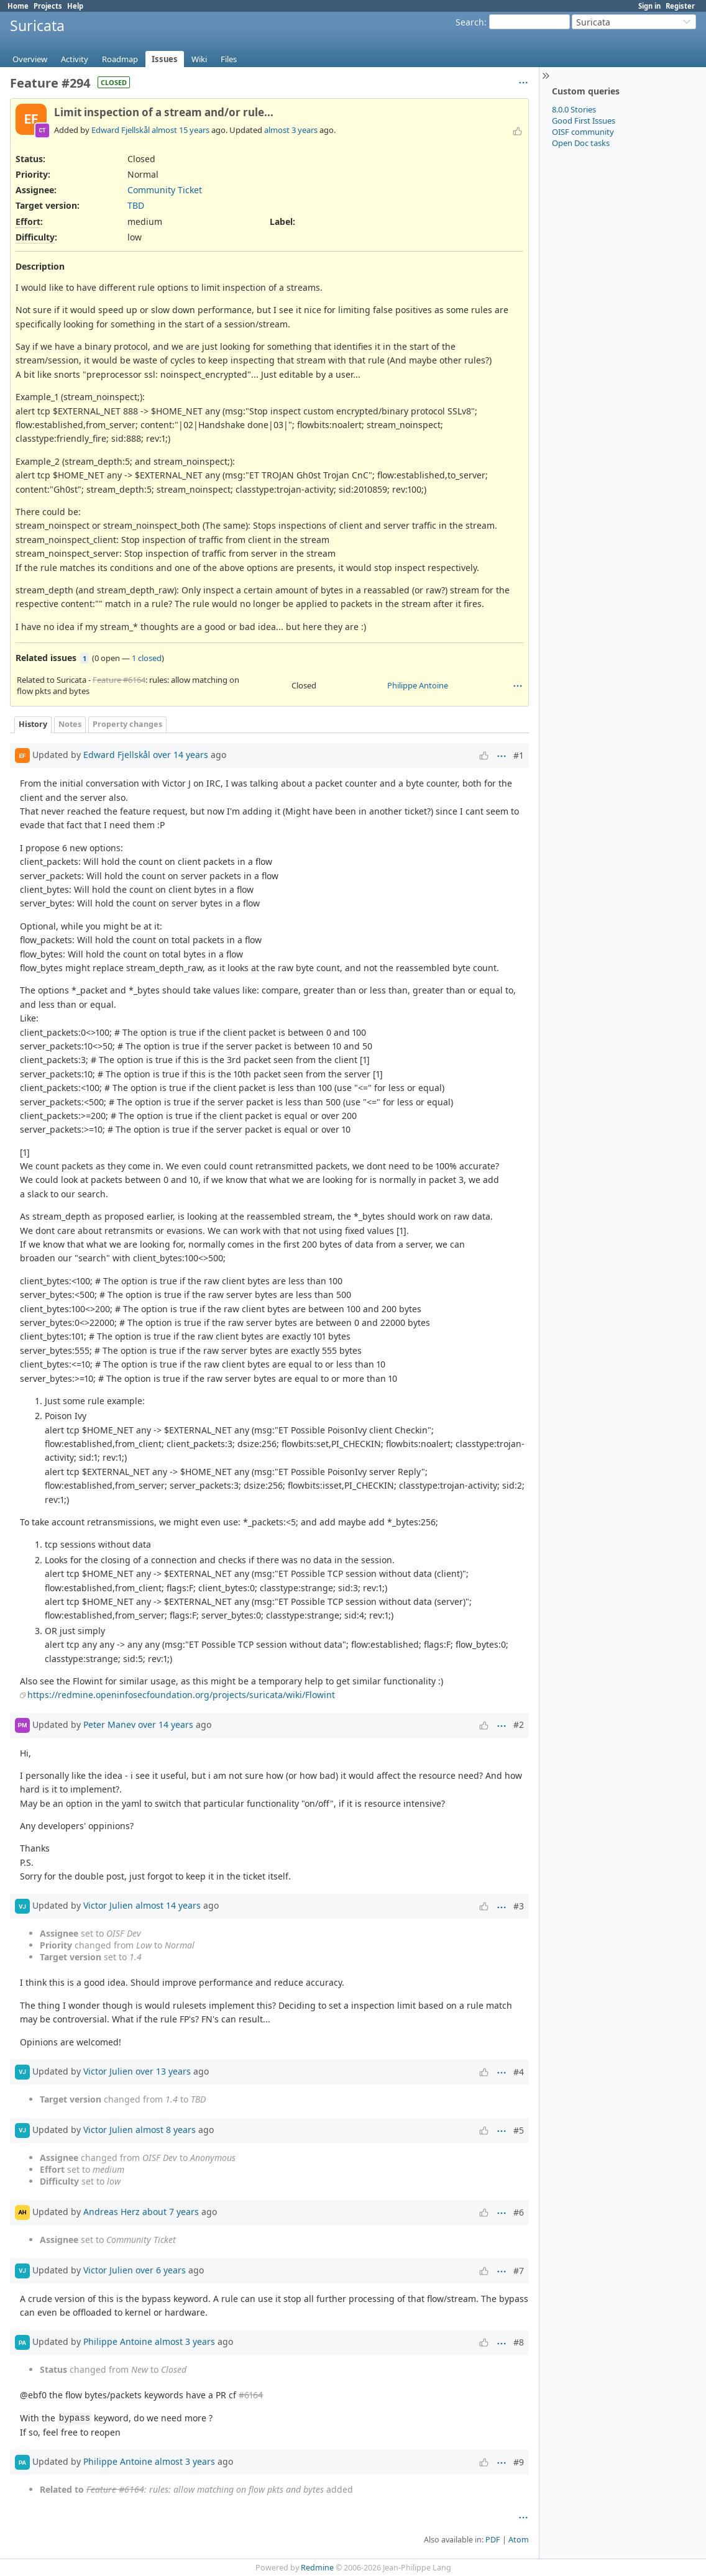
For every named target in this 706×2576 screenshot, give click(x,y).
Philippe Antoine (417, 685)
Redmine (317, 2567)
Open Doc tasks (581, 142)
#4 (518, 2072)
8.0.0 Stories (574, 109)
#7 (518, 2271)
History (33, 724)
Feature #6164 (119, 679)
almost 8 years (165, 2129)
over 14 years (180, 754)
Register (680, 6)
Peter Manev (109, 1724)
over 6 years (160, 2270)
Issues (165, 59)
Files (229, 59)
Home (18, 6)
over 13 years (163, 2071)
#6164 (251, 2395)
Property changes (127, 724)
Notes (69, 724)
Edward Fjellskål (120, 129)
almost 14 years (168, 1905)
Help (75, 6)
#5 (518, 2130)
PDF (492, 2539)
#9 (518, 2462)
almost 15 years (180, 129)
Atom (518, 2539)
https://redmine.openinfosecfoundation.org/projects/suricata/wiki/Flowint (181, 1695)
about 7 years (170, 2211)
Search (470, 22)
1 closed (147, 658)
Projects (48, 6)
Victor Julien (108, 1905)
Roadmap (120, 59)
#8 (518, 2342)
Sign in (649, 6)
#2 (518, 1724)
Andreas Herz (111, 2211)
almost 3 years (291, 129)
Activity (74, 59)
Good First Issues (583, 120)
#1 (518, 755)
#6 (518, 2212)
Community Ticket (164, 190)
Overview (29, 59)
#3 (518, 1906)
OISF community (583, 131)
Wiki (199, 59)
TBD (135, 205)
